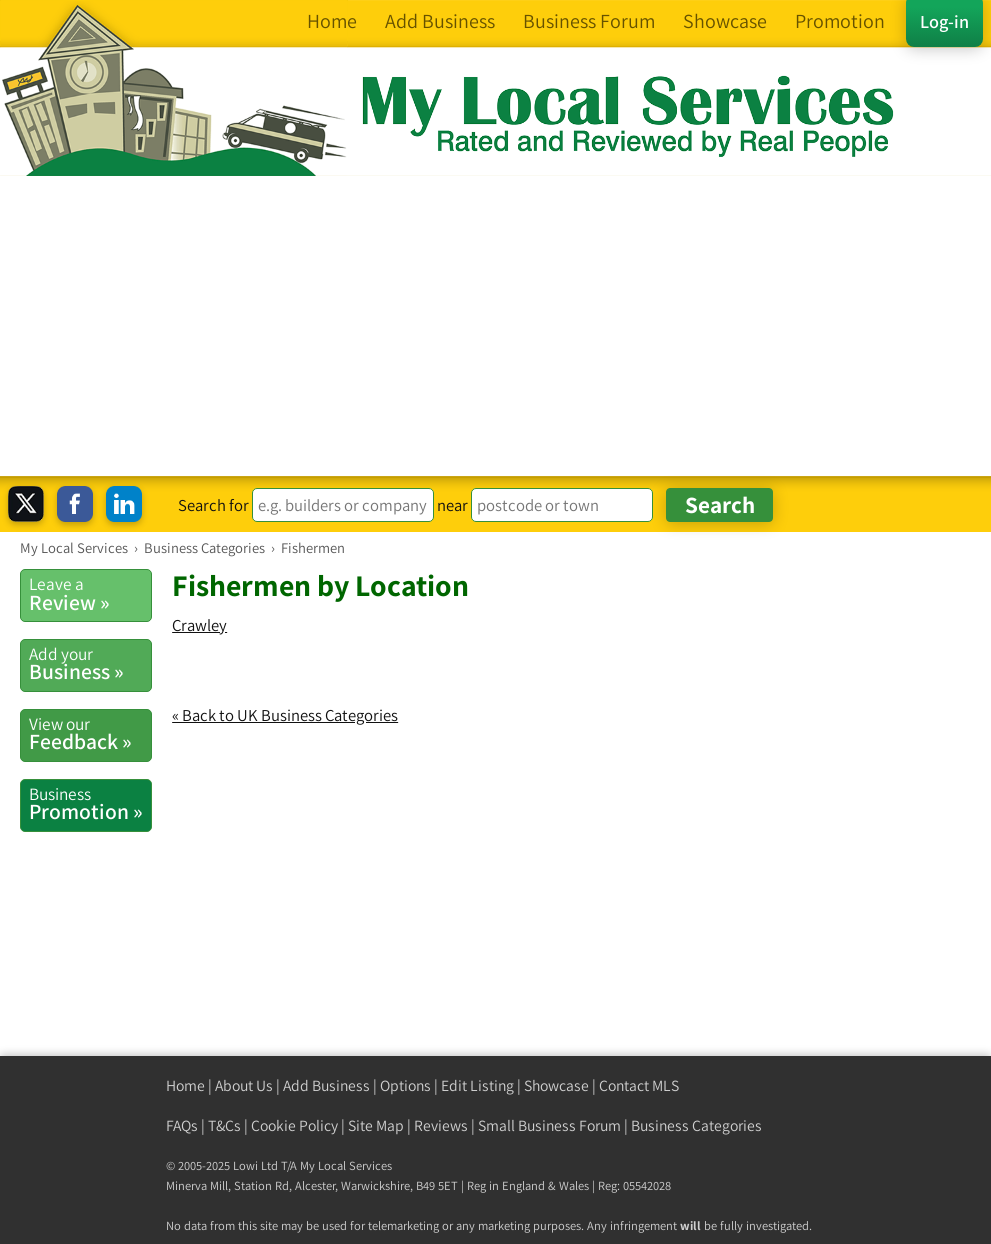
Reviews (441, 1125)
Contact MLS (639, 1085)
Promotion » (90, 804)
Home (185, 1085)
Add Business (326, 1085)
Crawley (199, 625)
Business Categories (696, 1125)
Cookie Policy (294, 1125)
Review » (90, 594)
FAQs (182, 1125)
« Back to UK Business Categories (285, 715)
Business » (90, 664)
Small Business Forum (549, 1125)
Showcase (556, 1085)
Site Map (376, 1125)
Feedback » (90, 734)
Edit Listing (477, 1085)
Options (405, 1085)
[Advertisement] (495, 326)
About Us (244, 1085)
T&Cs (224, 1125)
